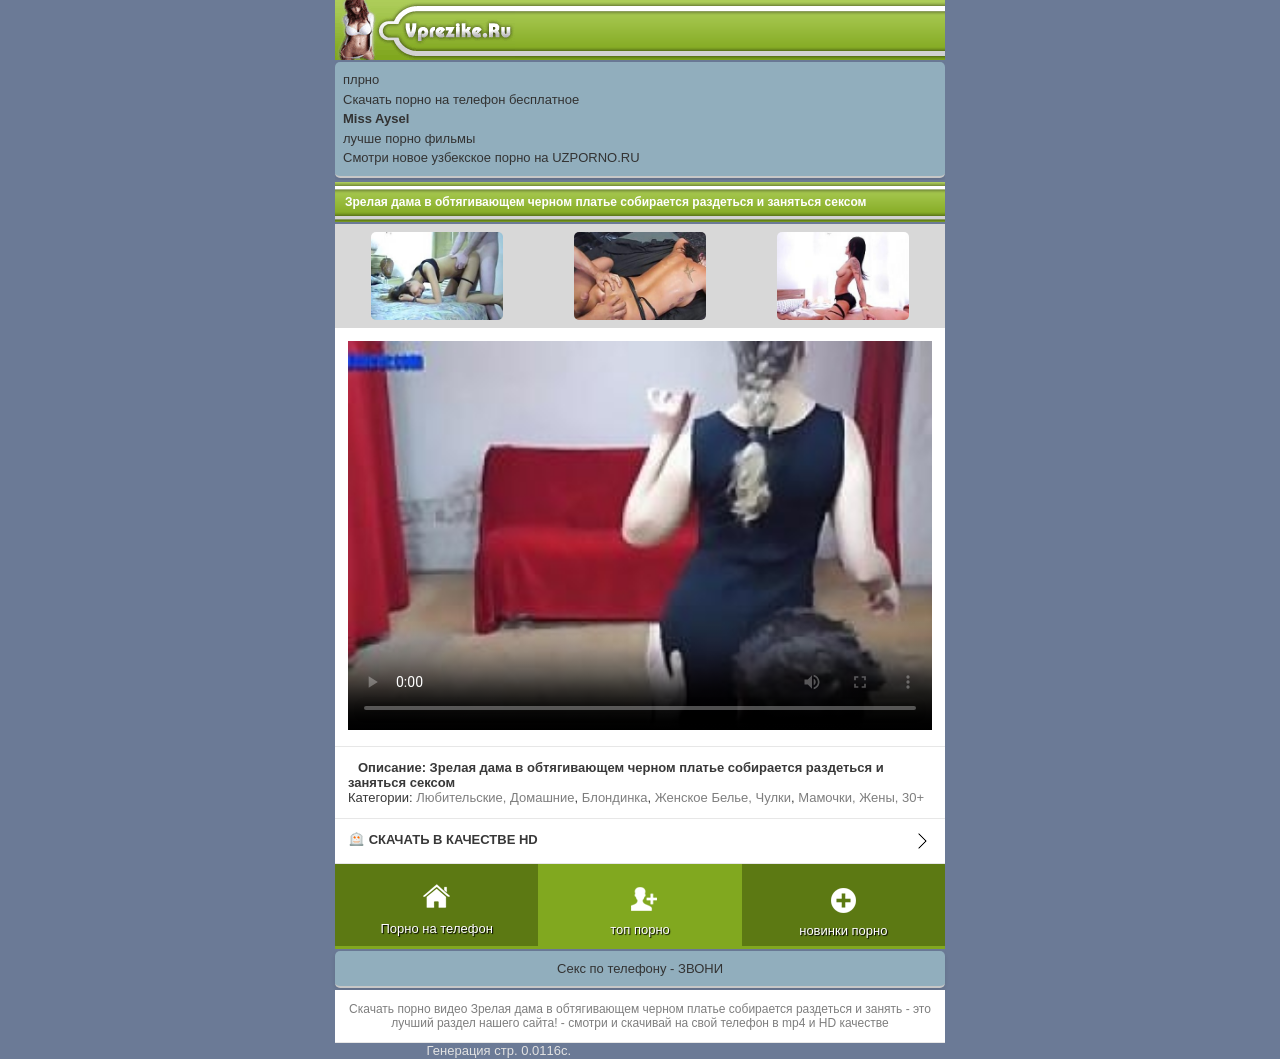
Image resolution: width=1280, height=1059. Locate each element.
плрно (361, 79)
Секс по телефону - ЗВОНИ (640, 968)
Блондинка (615, 797)
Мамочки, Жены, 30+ (861, 797)
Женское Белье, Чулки (723, 797)
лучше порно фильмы (409, 138)
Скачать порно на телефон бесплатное (461, 99)
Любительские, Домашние (495, 797)
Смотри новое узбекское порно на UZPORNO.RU (491, 157)
